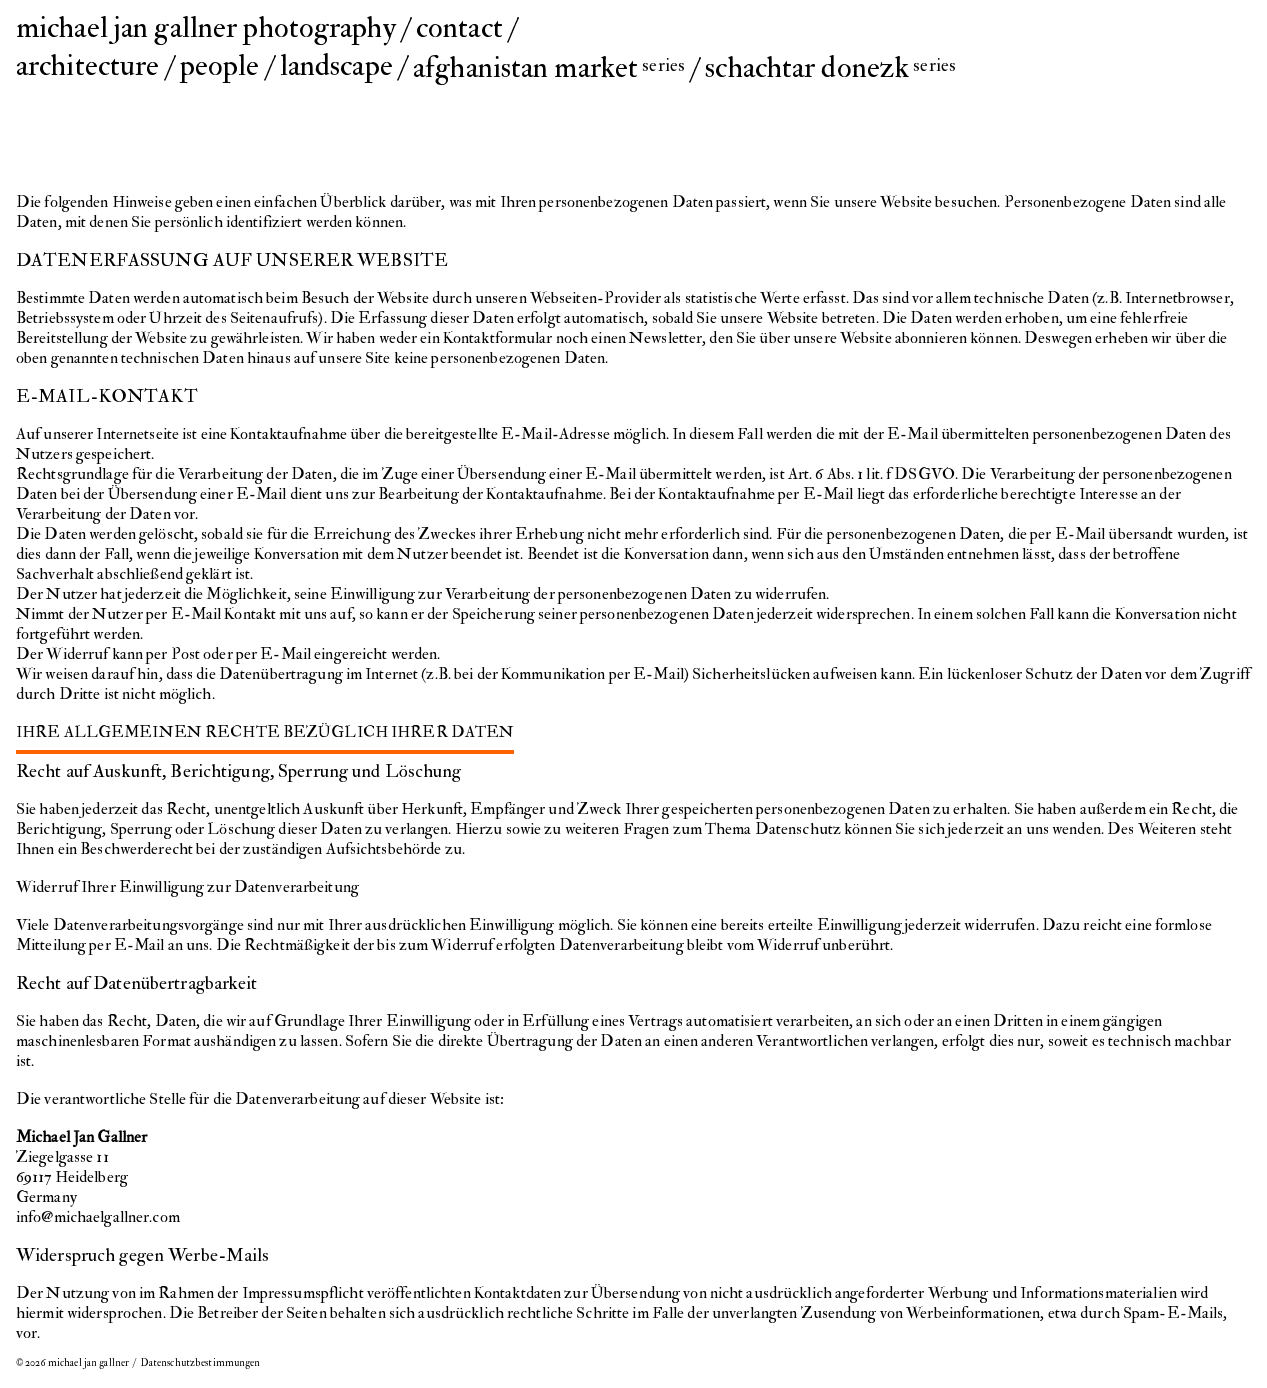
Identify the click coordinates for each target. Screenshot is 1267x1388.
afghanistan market (549, 67)
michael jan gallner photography (206, 27)
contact (459, 27)
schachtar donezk (830, 67)
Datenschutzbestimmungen (201, 1363)
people (220, 65)
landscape (336, 65)
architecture (87, 65)
